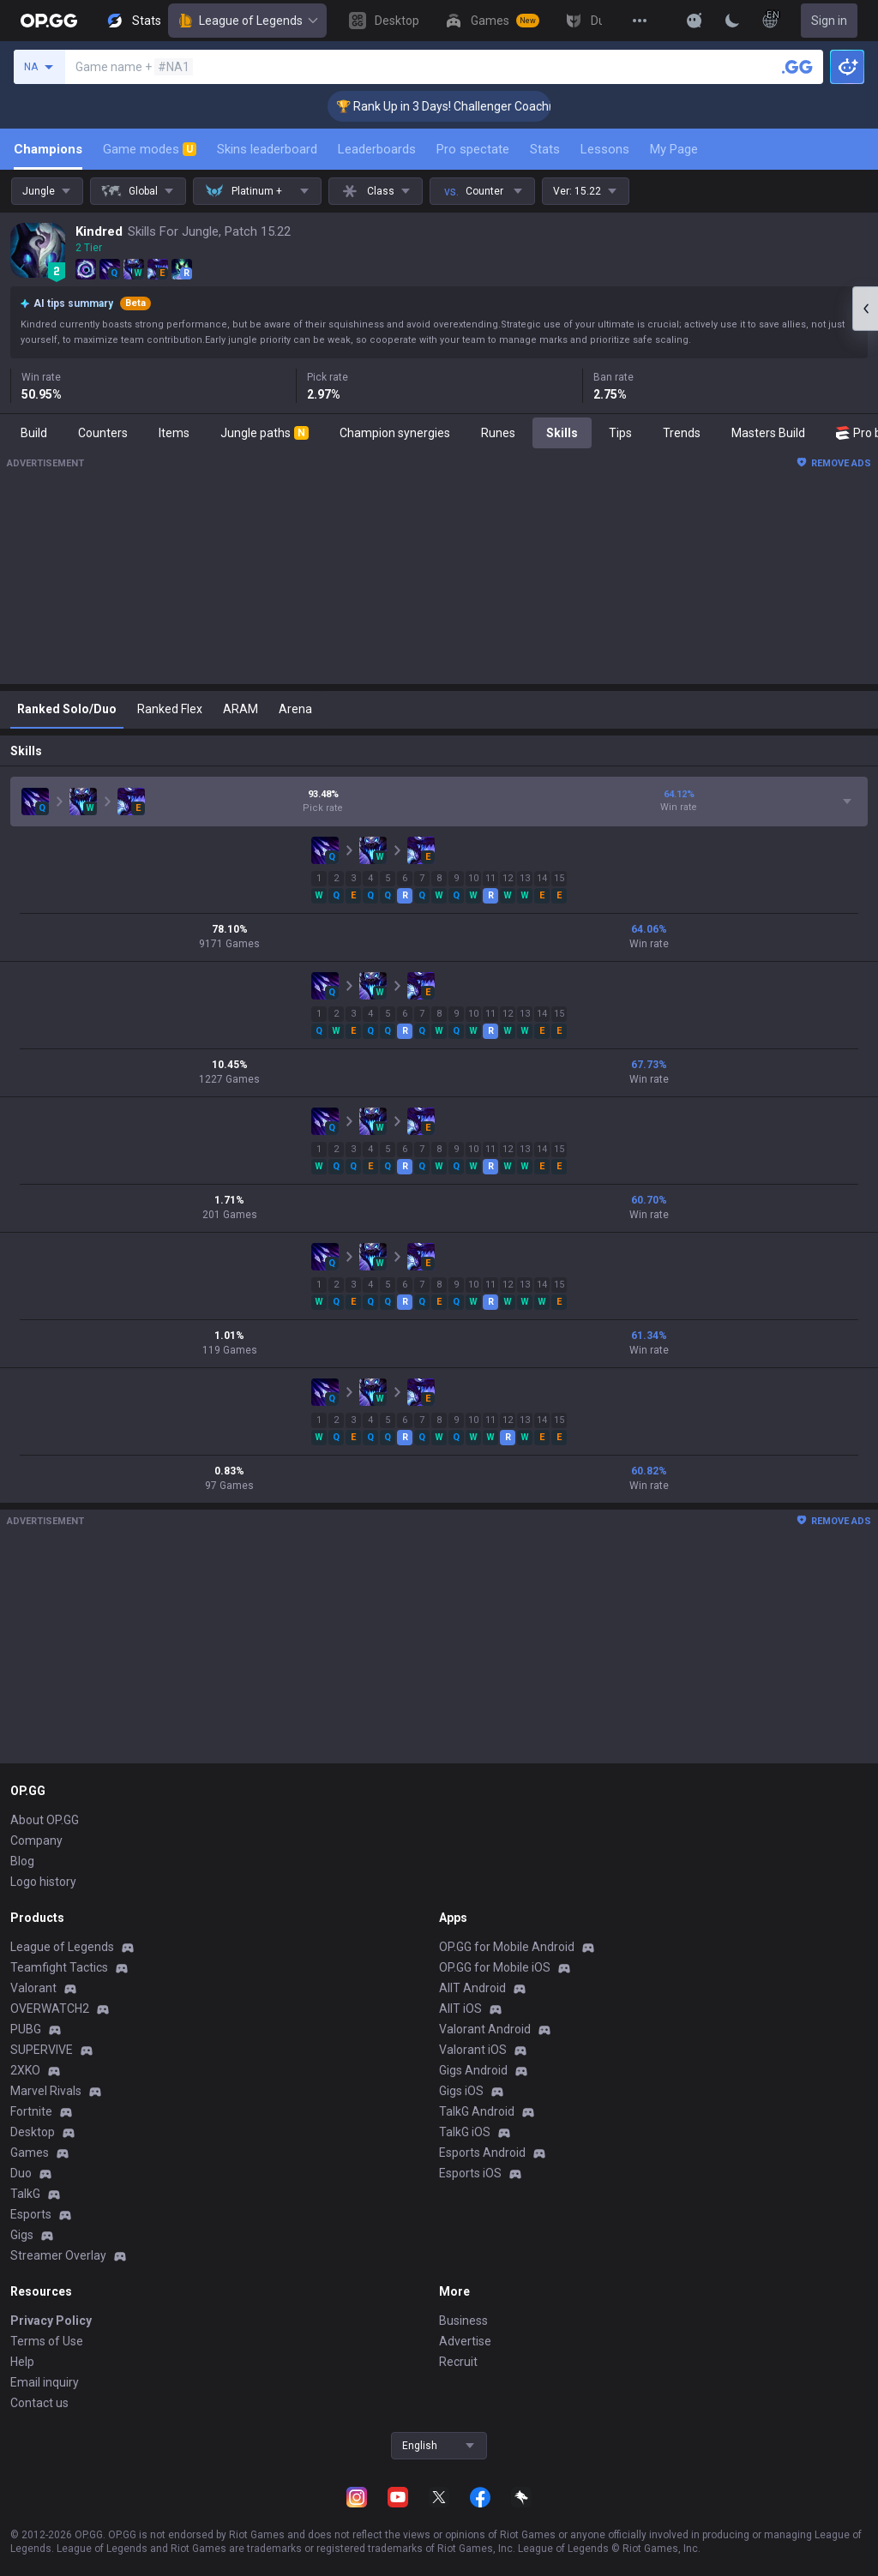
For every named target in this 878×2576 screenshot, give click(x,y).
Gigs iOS (461, 2091)
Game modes (149, 149)
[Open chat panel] (865, 308)
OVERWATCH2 (49, 2008)
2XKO (25, 2070)
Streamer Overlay (58, 2255)
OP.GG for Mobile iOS (494, 1967)
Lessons (604, 149)
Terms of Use (46, 2341)
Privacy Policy (51, 2320)
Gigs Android (473, 2070)
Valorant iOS (473, 2050)
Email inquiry (44, 2382)
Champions (48, 149)
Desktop (32, 2132)
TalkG (25, 2194)
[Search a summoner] (797, 67)
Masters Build (768, 433)
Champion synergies (395, 433)
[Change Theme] (732, 20)
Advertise (465, 2341)
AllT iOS (460, 2008)
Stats (545, 149)
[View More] (639, 20)
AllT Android (472, 1988)
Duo (21, 2173)
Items (174, 433)
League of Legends (247, 20)
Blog (22, 1861)
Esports (30, 2214)
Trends (682, 433)
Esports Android (482, 2152)
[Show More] (694, 20)
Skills (562, 433)
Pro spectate (472, 149)
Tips (620, 433)
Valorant (33, 1988)
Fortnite (31, 2111)
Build (34, 433)
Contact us (39, 2403)
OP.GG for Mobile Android (506, 1947)
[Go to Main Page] (49, 20)
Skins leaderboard (267, 149)
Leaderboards (377, 149)
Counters (103, 433)
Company (36, 1840)
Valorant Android (485, 2029)
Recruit (458, 2362)
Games (29, 2152)
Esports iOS (470, 2173)
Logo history (43, 1881)
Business (463, 2320)
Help (22, 2362)
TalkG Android (476, 2111)
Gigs (21, 2235)
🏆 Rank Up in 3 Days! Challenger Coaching (470, 106)
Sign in (829, 20)
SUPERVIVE (41, 2050)
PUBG (25, 2029)
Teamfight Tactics (59, 1967)
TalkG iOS (464, 2132)
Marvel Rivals (45, 2091)
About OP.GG (44, 1820)
